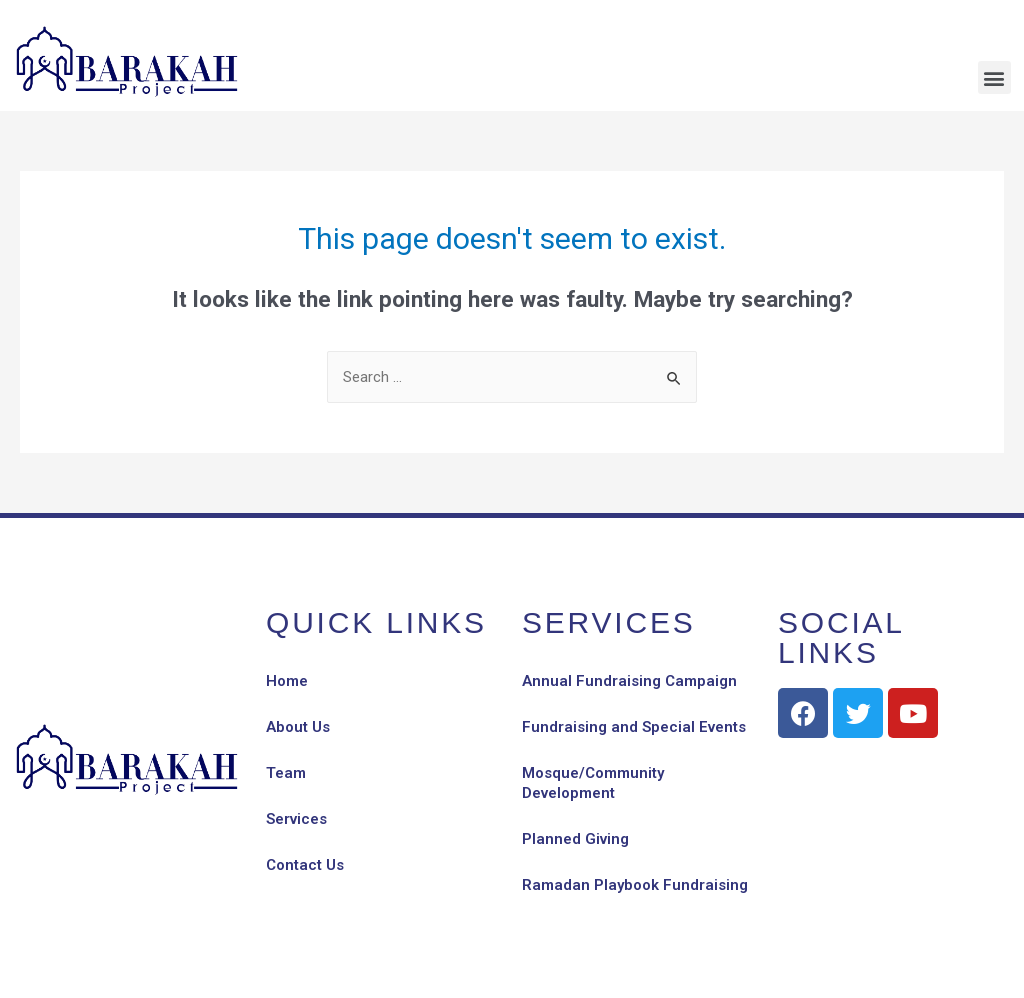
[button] (994, 77)
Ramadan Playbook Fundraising (635, 885)
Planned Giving (575, 839)
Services (296, 819)
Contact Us (305, 865)
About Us (298, 727)
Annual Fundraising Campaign (629, 681)
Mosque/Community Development (593, 783)
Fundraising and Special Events (634, 727)
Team (286, 773)
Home (287, 681)
